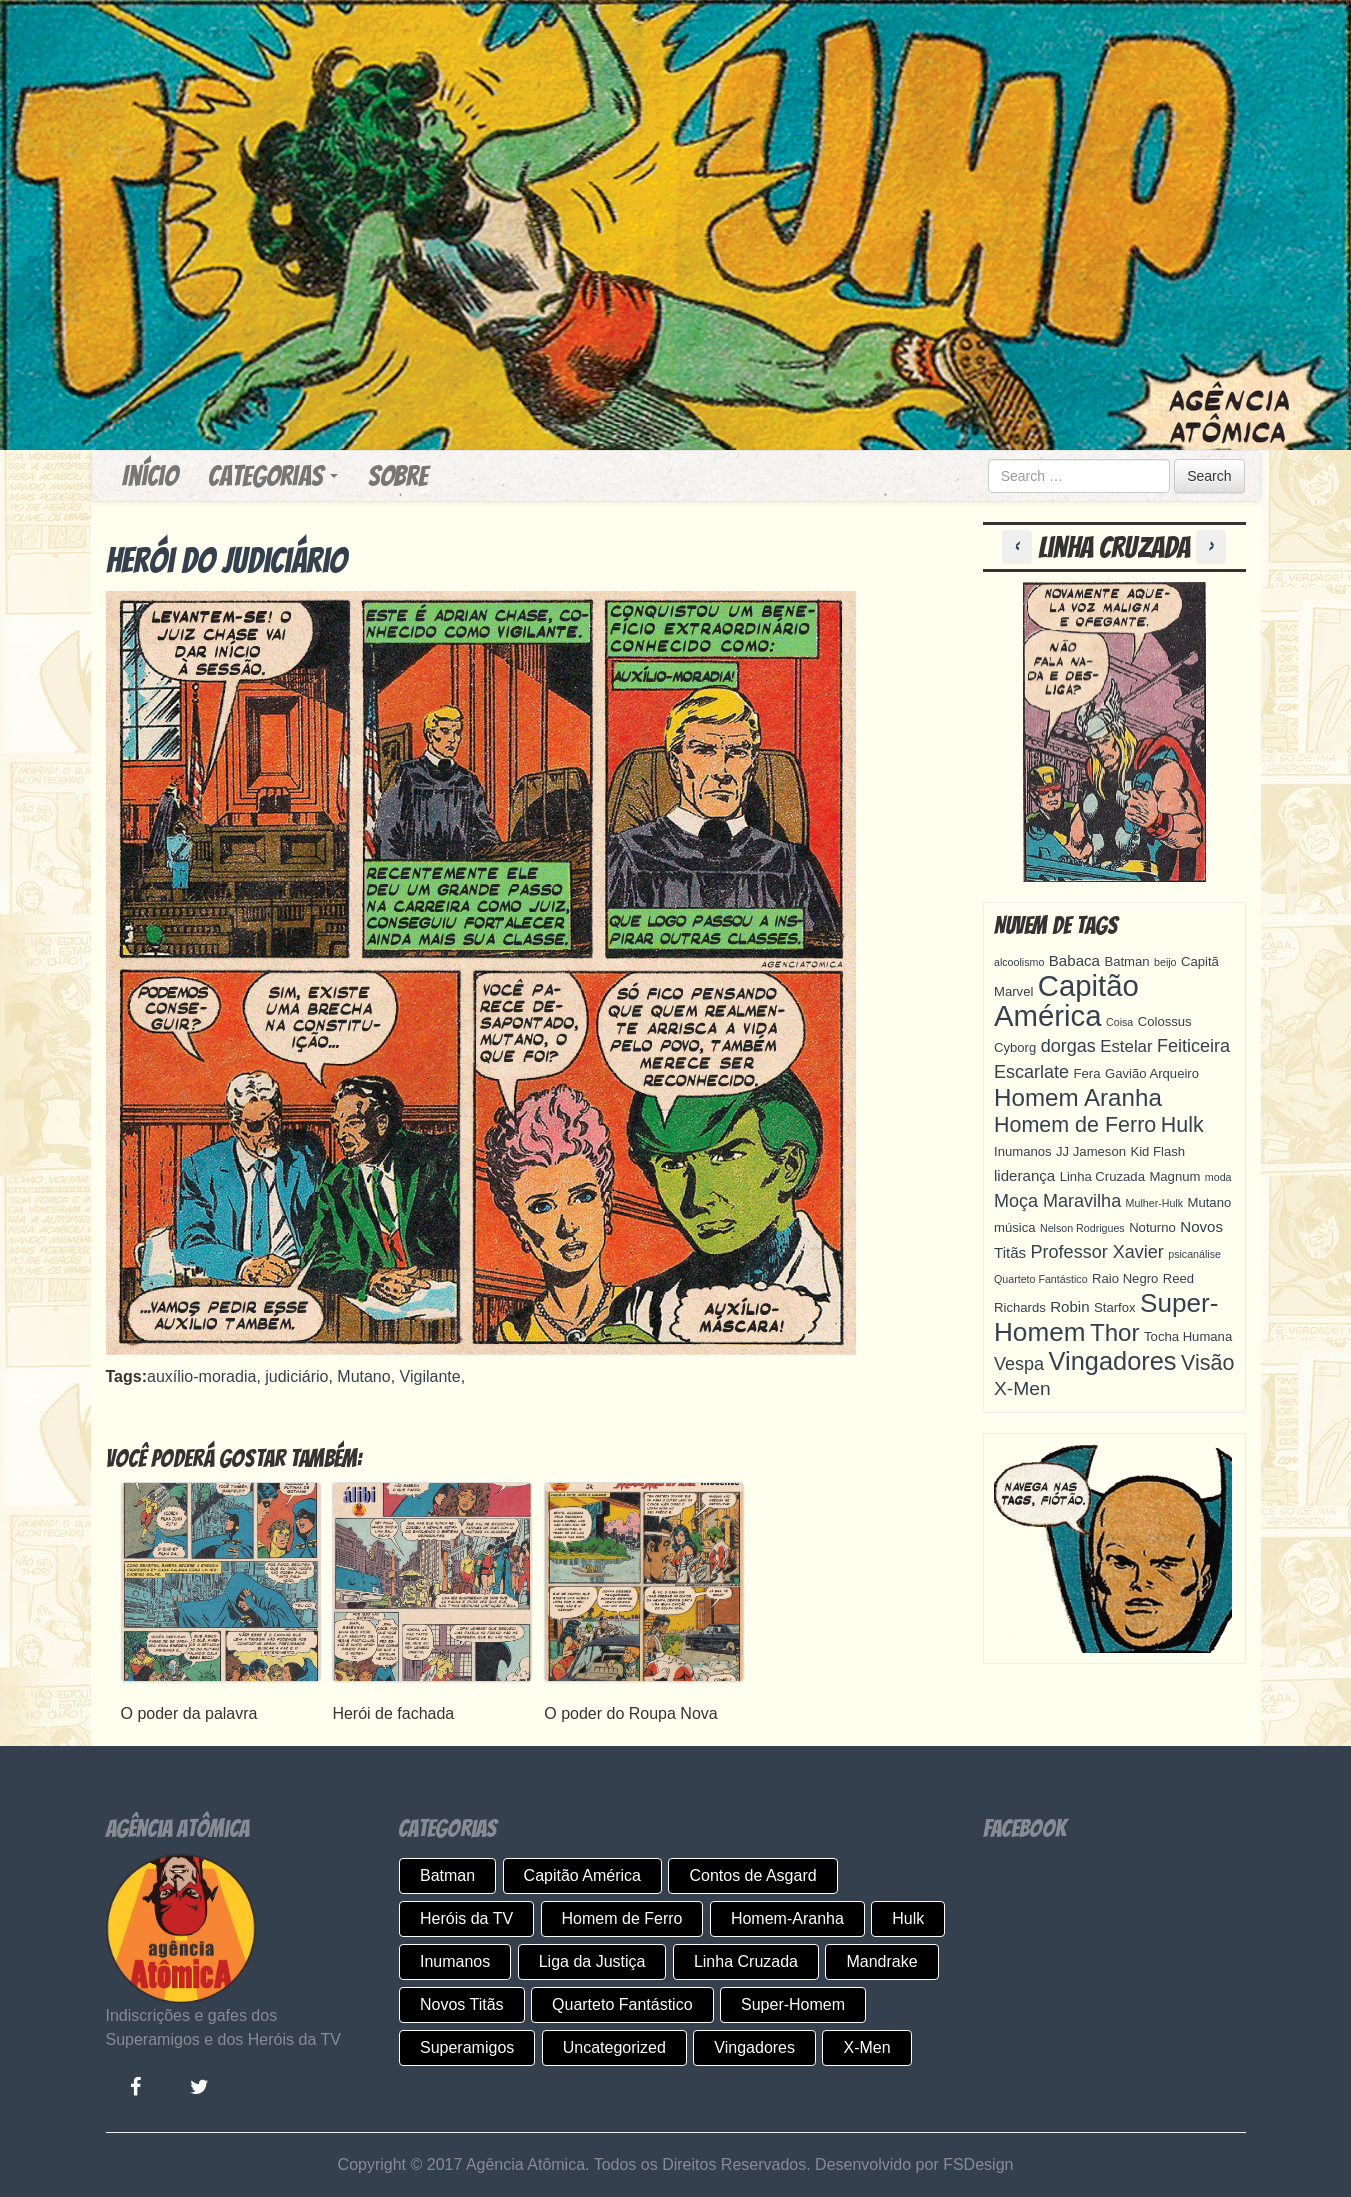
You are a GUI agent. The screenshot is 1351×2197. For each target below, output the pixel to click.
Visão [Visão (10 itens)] (1207, 1363)
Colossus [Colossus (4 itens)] (1165, 1021)
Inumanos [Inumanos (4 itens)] (1023, 1151)
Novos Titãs (462, 2004)
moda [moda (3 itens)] (1218, 1177)
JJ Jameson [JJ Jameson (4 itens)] (1091, 1151)
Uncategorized (614, 2047)
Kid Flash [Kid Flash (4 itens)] (1157, 1151)
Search (1209, 476)
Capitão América (582, 1875)
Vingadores (754, 2047)
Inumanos (455, 1961)
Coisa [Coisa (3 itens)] (1119, 1022)
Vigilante (430, 1376)
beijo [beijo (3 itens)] (1165, 962)
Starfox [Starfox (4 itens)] (1115, 1307)
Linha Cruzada (746, 1961)
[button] (1020, 547)
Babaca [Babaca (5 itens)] (1074, 960)
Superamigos (467, 2047)
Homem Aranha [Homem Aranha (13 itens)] (1078, 1097)
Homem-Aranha (787, 1918)
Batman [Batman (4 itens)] (1126, 961)
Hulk (908, 1918)
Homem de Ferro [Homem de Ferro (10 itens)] (1075, 1125)
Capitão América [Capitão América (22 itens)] (1066, 1000)
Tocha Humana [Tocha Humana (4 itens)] (1188, 1336)
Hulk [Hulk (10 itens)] (1182, 1125)
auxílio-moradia (201, 1376)
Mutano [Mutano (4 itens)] (1210, 1202)
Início (150, 476)
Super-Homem (793, 2004)
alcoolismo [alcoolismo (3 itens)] (1019, 962)
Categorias (273, 476)
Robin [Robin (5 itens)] (1069, 1306)
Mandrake (881, 1961)
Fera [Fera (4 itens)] (1087, 1073)
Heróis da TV (466, 1918)
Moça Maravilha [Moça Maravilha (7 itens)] (1057, 1201)
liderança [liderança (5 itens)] (1024, 1175)
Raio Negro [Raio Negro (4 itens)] (1125, 1278)
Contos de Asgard (752, 1875)
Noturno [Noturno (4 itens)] (1152, 1227)
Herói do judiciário (226, 560)
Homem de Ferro (622, 1918)
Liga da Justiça (592, 1961)
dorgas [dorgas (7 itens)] (1068, 1046)
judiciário (296, 1376)
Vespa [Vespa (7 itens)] (1019, 1364)
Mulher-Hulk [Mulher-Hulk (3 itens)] (1154, 1203)
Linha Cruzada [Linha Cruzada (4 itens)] (1102, 1176)
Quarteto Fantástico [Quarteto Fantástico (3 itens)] (1041, 1279)
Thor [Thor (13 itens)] (1115, 1332)
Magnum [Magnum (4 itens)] (1174, 1176)
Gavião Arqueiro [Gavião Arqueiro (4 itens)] (1152, 1073)
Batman (447, 1875)
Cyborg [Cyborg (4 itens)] (1015, 1047)
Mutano (363, 1376)
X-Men (866, 2047)
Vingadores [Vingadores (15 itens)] (1113, 1361)
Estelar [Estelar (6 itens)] (1126, 1046)
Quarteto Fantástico (622, 2004)
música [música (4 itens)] (1015, 1227)
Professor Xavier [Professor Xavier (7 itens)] (1097, 1252)
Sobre (398, 476)
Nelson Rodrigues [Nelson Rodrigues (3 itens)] (1082, 1228)
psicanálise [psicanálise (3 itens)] (1194, 1254)
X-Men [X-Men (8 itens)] (1022, 1388)
